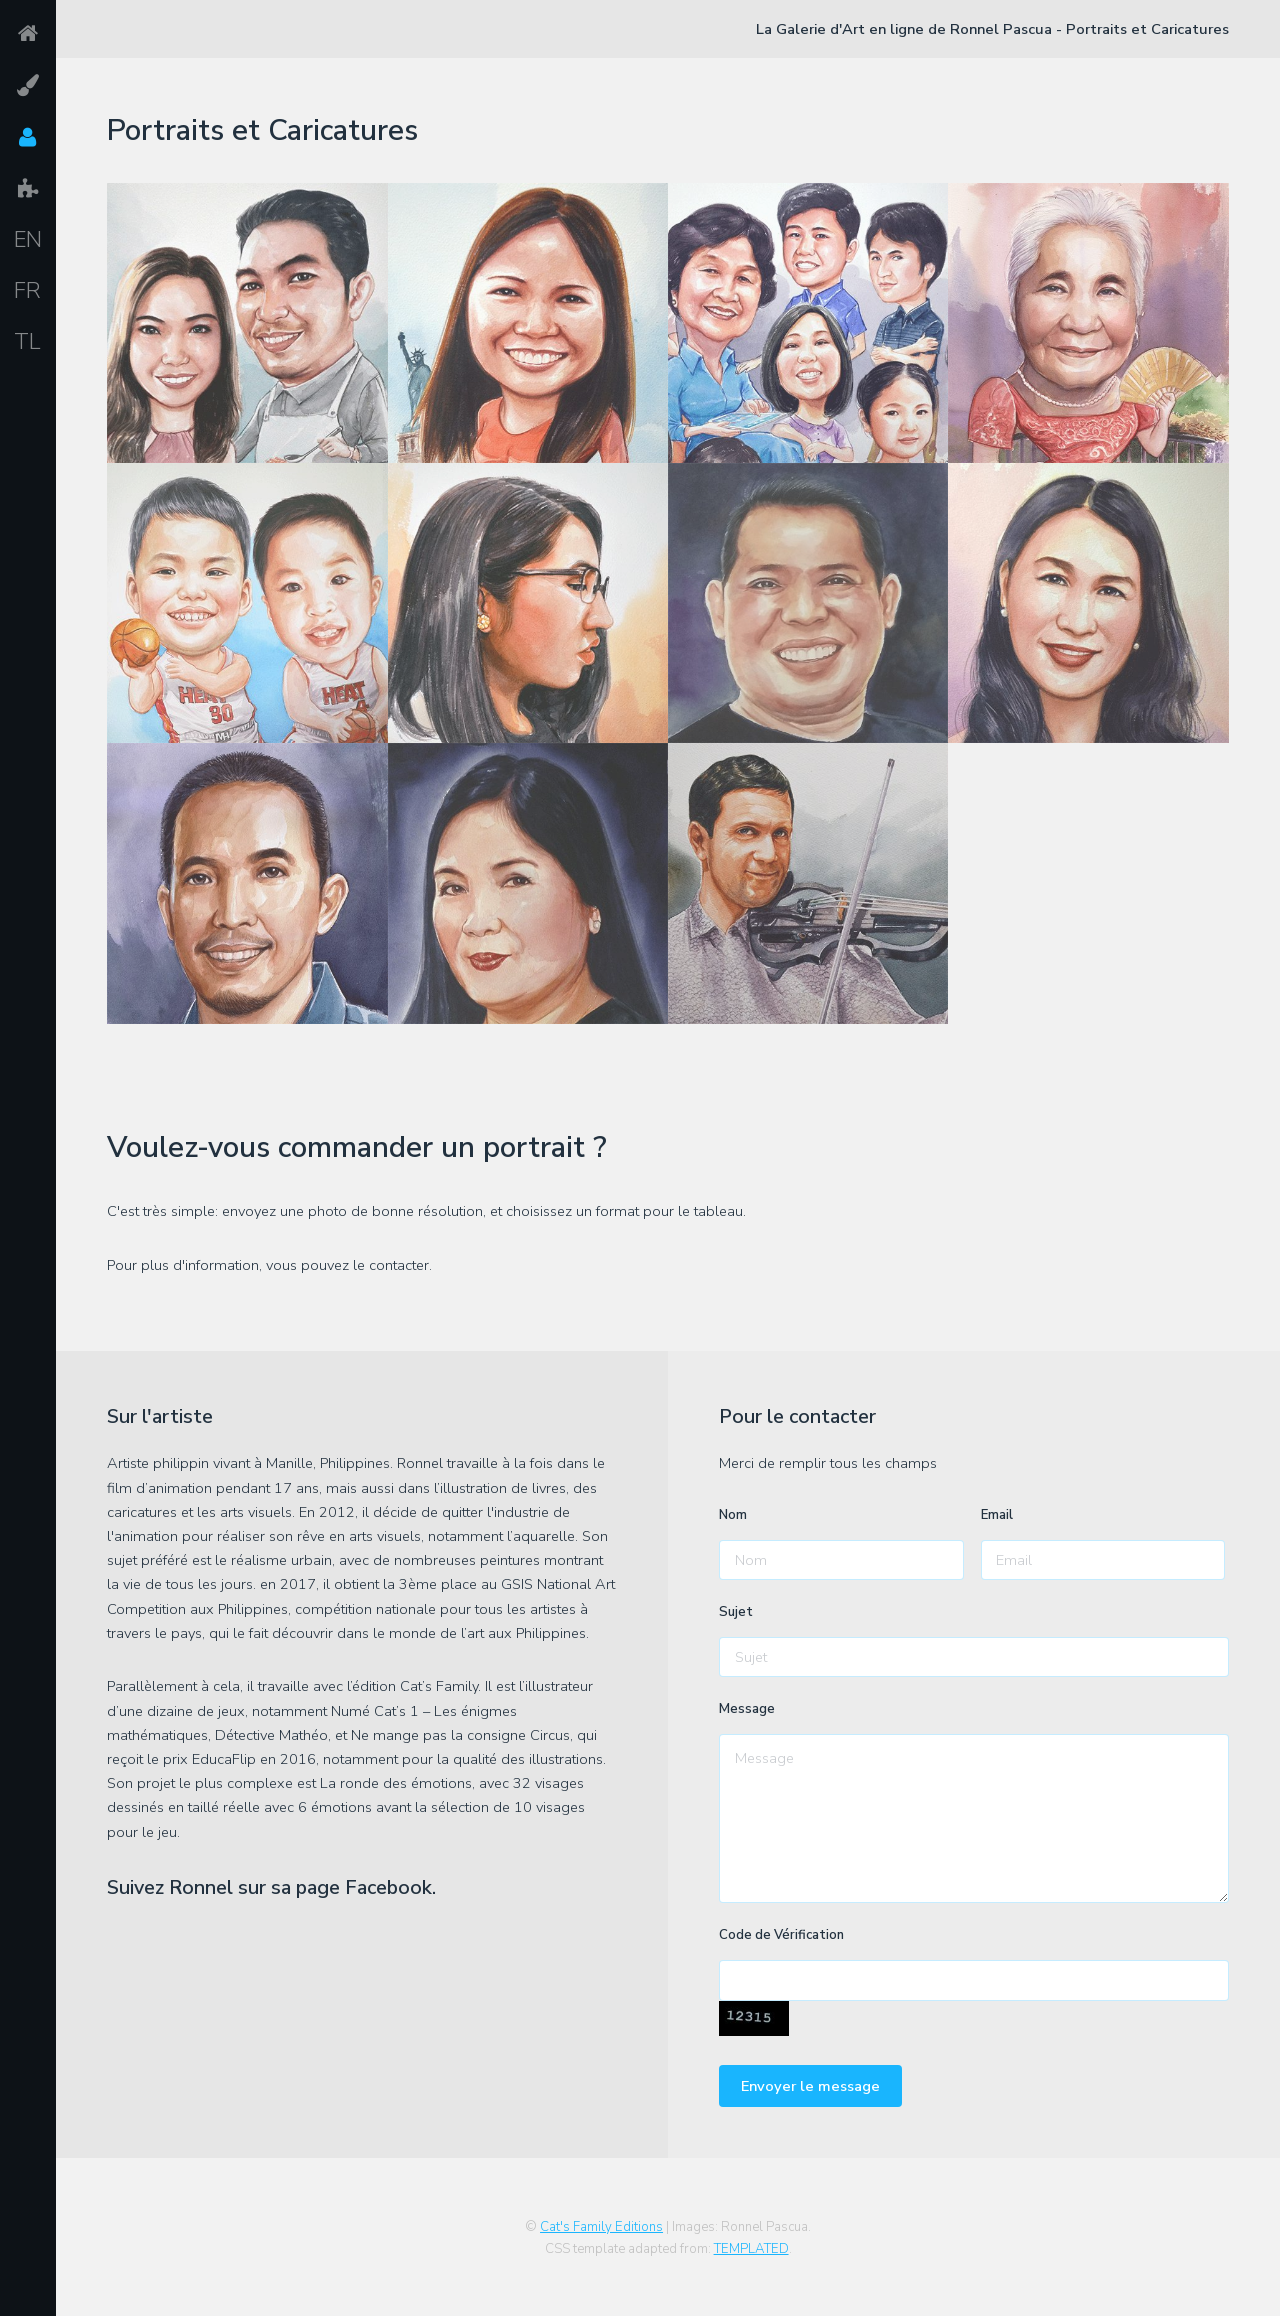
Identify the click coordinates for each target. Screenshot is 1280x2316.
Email (997, 1515)
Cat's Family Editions (601, 2227)
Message (747, 1709)
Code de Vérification (781, 1935)
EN (28, 240)
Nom (733, 1515)
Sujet (736, 1612)
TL (27, 342)
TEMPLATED (751, 2249)
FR (27, 291)
